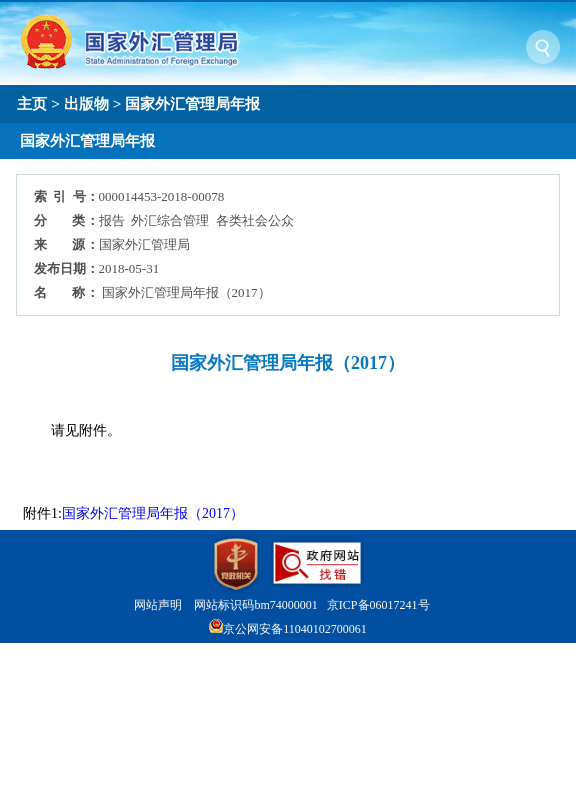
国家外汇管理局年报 (192, 103)
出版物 (86, 103)
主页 (32, 103)
